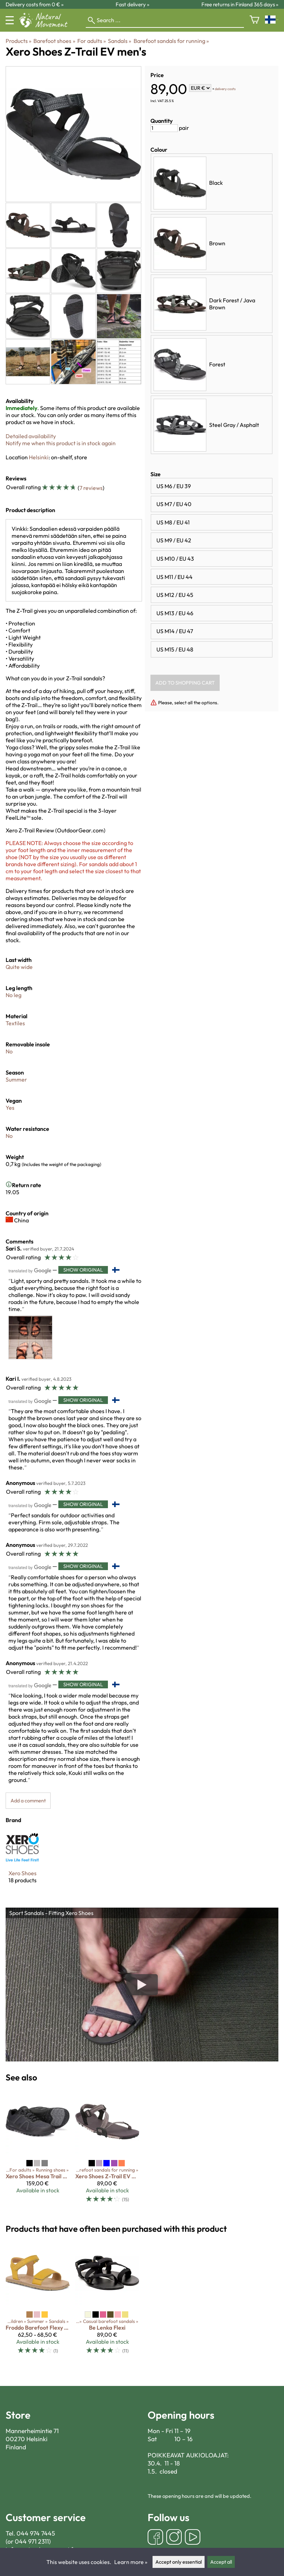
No (9, 1051)
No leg (13, 995)
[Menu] (10, 20)
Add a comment (28, 1800)
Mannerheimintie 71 (32, 2431)
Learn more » (130, 2561)
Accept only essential (178, 2562)
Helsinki (39, 457)
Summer (16, 1079)
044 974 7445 (36, 2533)
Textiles (15, 1023)
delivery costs (225, 88)
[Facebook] (155, 2537)
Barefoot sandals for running (171, 40)
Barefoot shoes (54, 40)
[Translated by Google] (29, 1270)
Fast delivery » (132, 4)
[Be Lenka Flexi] (107, 2301)
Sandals (119, 40)
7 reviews (91, 487)
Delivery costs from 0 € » (35, 4)
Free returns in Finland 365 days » (239, 4)
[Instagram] (174, 2537)
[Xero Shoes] (22, 1863)
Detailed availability (31, 436)
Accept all (221, 2562)
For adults (91, 40)
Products (18, 40)
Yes (10, 1107)
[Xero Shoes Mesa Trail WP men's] (38, 2149)
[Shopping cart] (254, 20)
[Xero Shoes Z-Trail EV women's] (107, 2149)
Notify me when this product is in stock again (61, 443)
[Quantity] (164, 128)
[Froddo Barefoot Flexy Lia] (38, 2301)
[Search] (165, 20)
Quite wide (19, 966)
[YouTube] (192, 2537)
